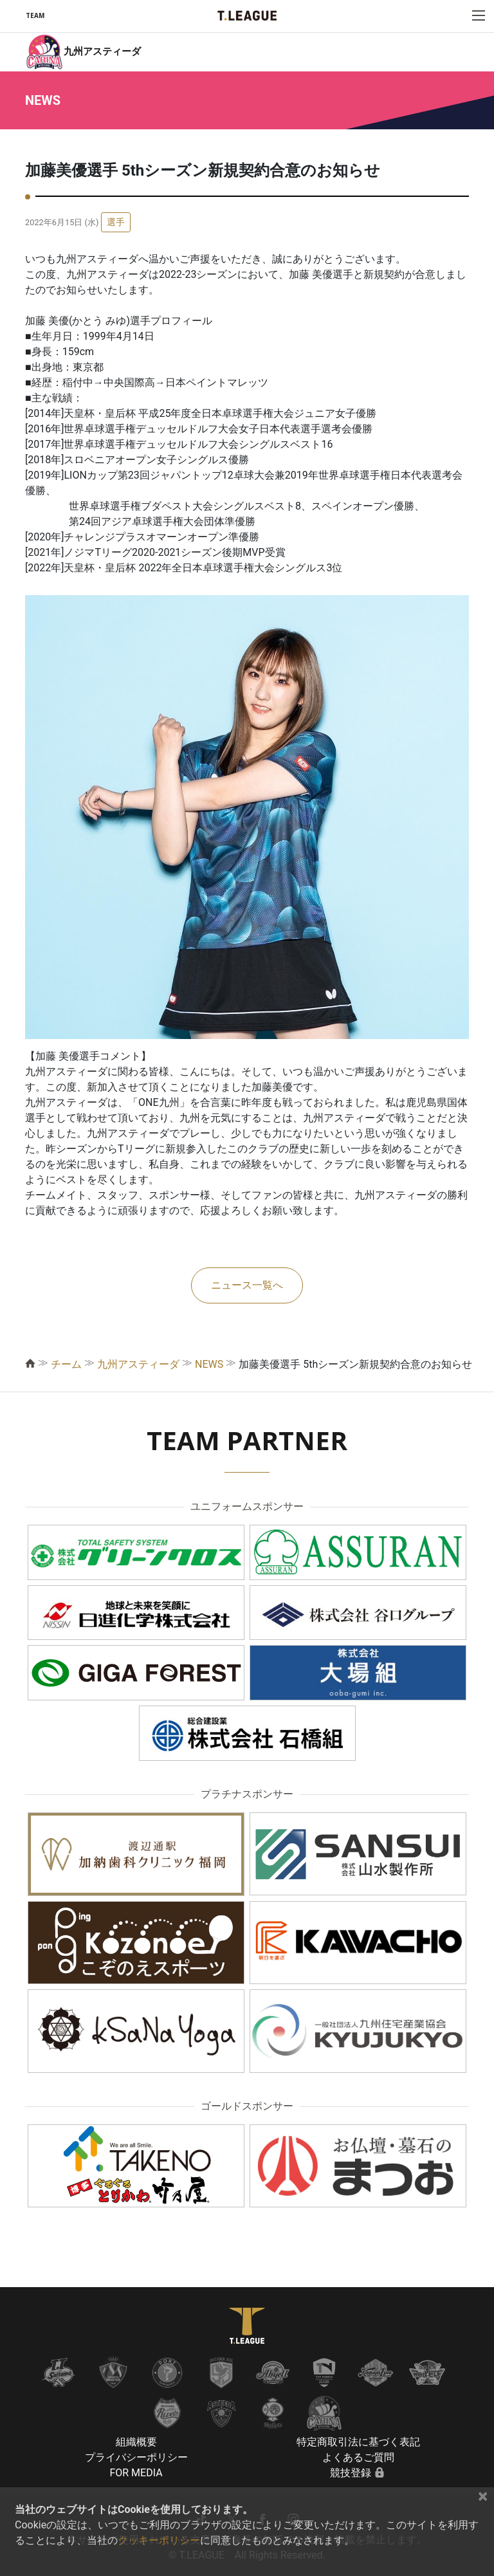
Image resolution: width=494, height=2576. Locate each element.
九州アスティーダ (138, 1364)
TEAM (35, 15)
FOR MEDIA (135, 2473)
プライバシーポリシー (136, 2457)
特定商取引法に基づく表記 (358, 2442)
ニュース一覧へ (247, 1285)
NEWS (209, 1364)
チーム (66, 1364)
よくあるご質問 (358, 2457)
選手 (116, 222)
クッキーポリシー (159, 2540)
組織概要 (136, 2442)
